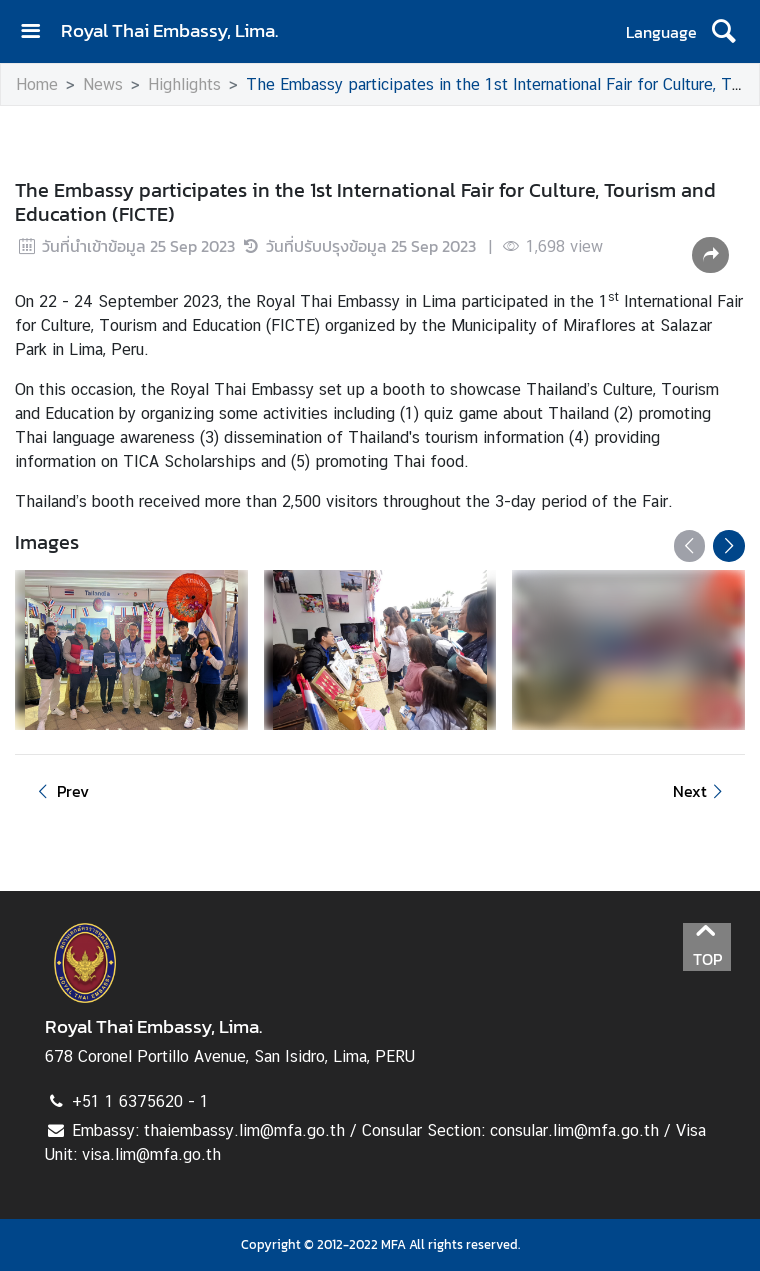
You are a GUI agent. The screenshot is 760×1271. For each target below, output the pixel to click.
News (103, 84)
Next (701, 791)
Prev (60, 791)
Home (37, 84)
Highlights (184, 84)
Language (661, 32)
